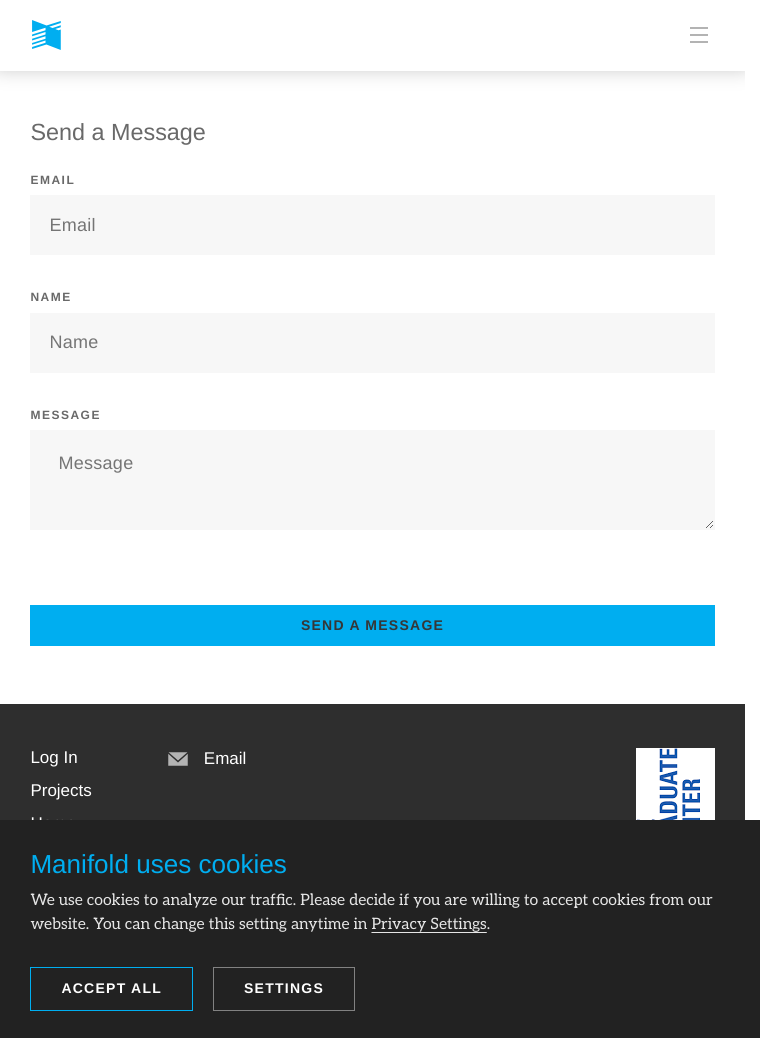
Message (65, 415)
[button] (53, 758)
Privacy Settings (428, 924)
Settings (284, 988)
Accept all (111, 988)
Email (52, 180)
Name (50, 297)
